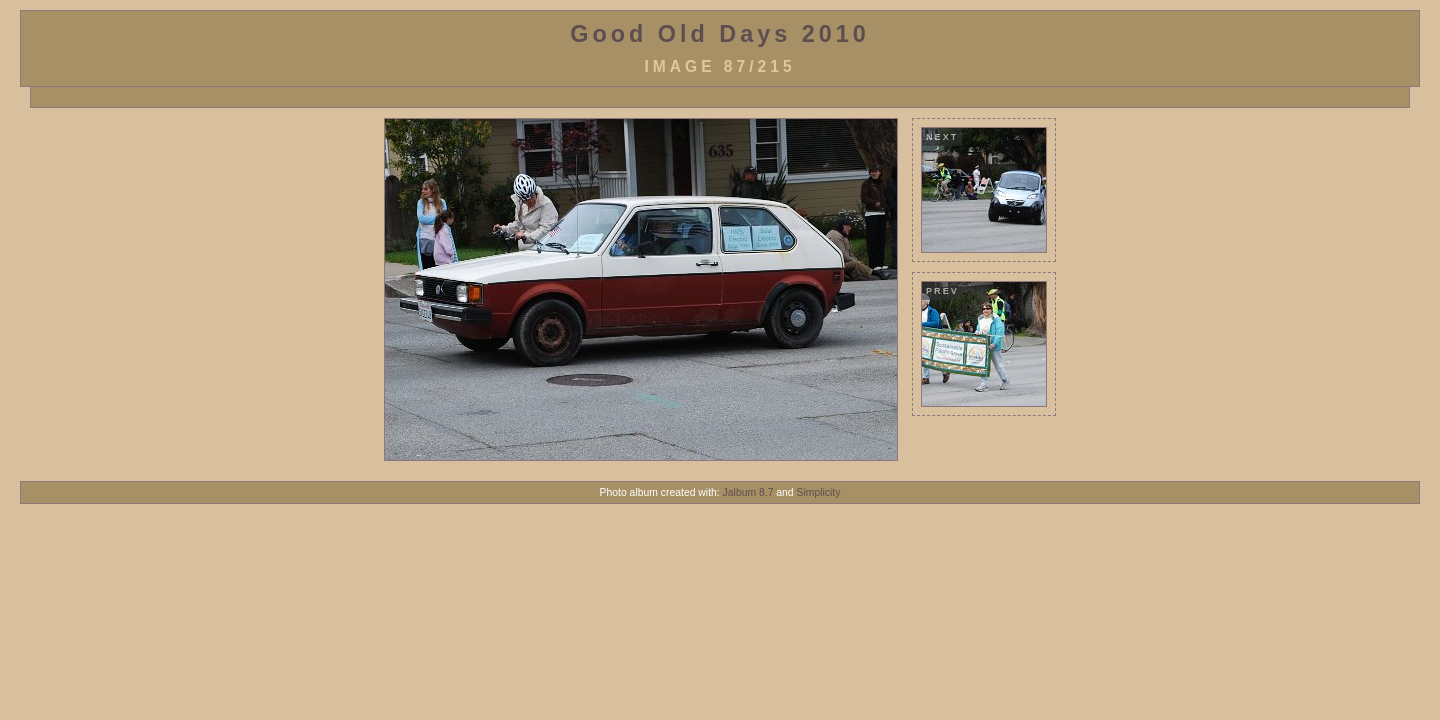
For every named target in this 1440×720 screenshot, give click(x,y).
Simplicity (819, 492)
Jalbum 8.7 (748, 492)
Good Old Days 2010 (720, 34)
